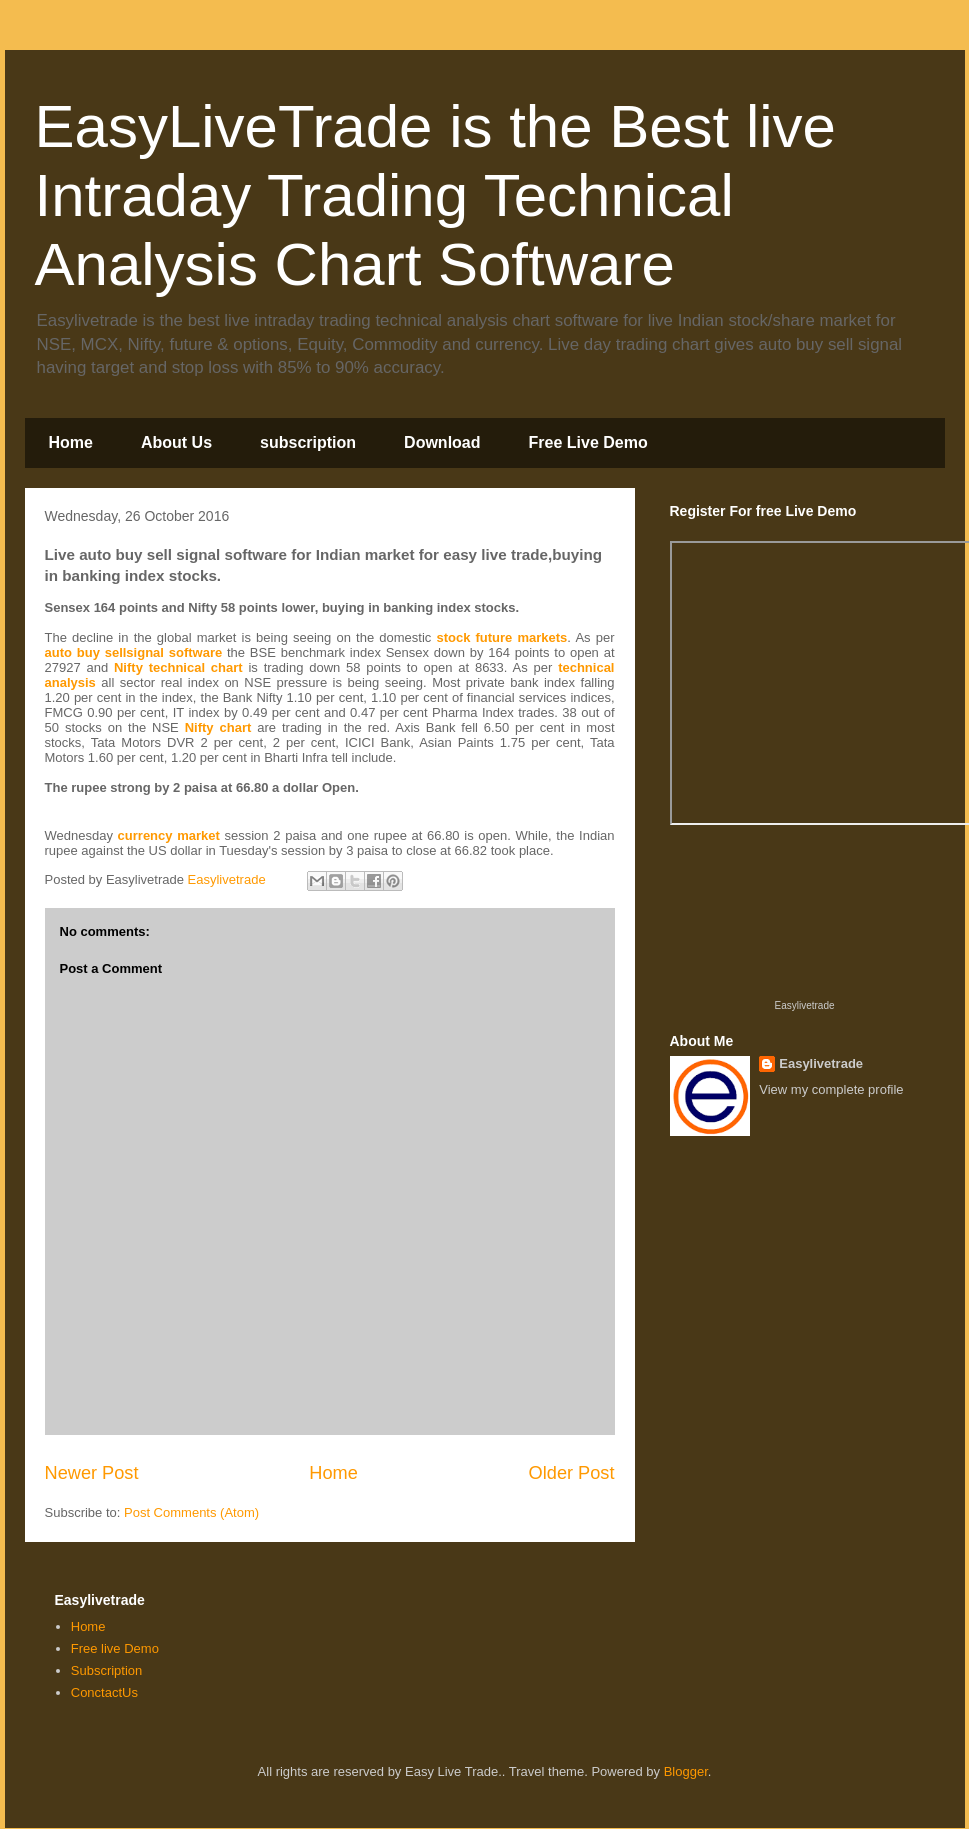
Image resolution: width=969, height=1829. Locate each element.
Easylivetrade (804, 1005)
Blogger (686, 1771)
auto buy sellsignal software (134, 652)
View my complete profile (831, 1089)
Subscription (107, 1670)
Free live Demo (115, 1648)
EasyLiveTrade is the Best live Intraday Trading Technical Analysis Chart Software (435, 195)
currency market (169, 835)
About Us (176, 442)
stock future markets (501, 637)
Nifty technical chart (178, 667)
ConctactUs (104, 1692)
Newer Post (92, 1473)
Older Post (572, 1473)
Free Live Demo (588, 442)
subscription (308, 442)
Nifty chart (218, 727)
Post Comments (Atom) (191, 1512)
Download (442, 442)
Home (71, 442)
